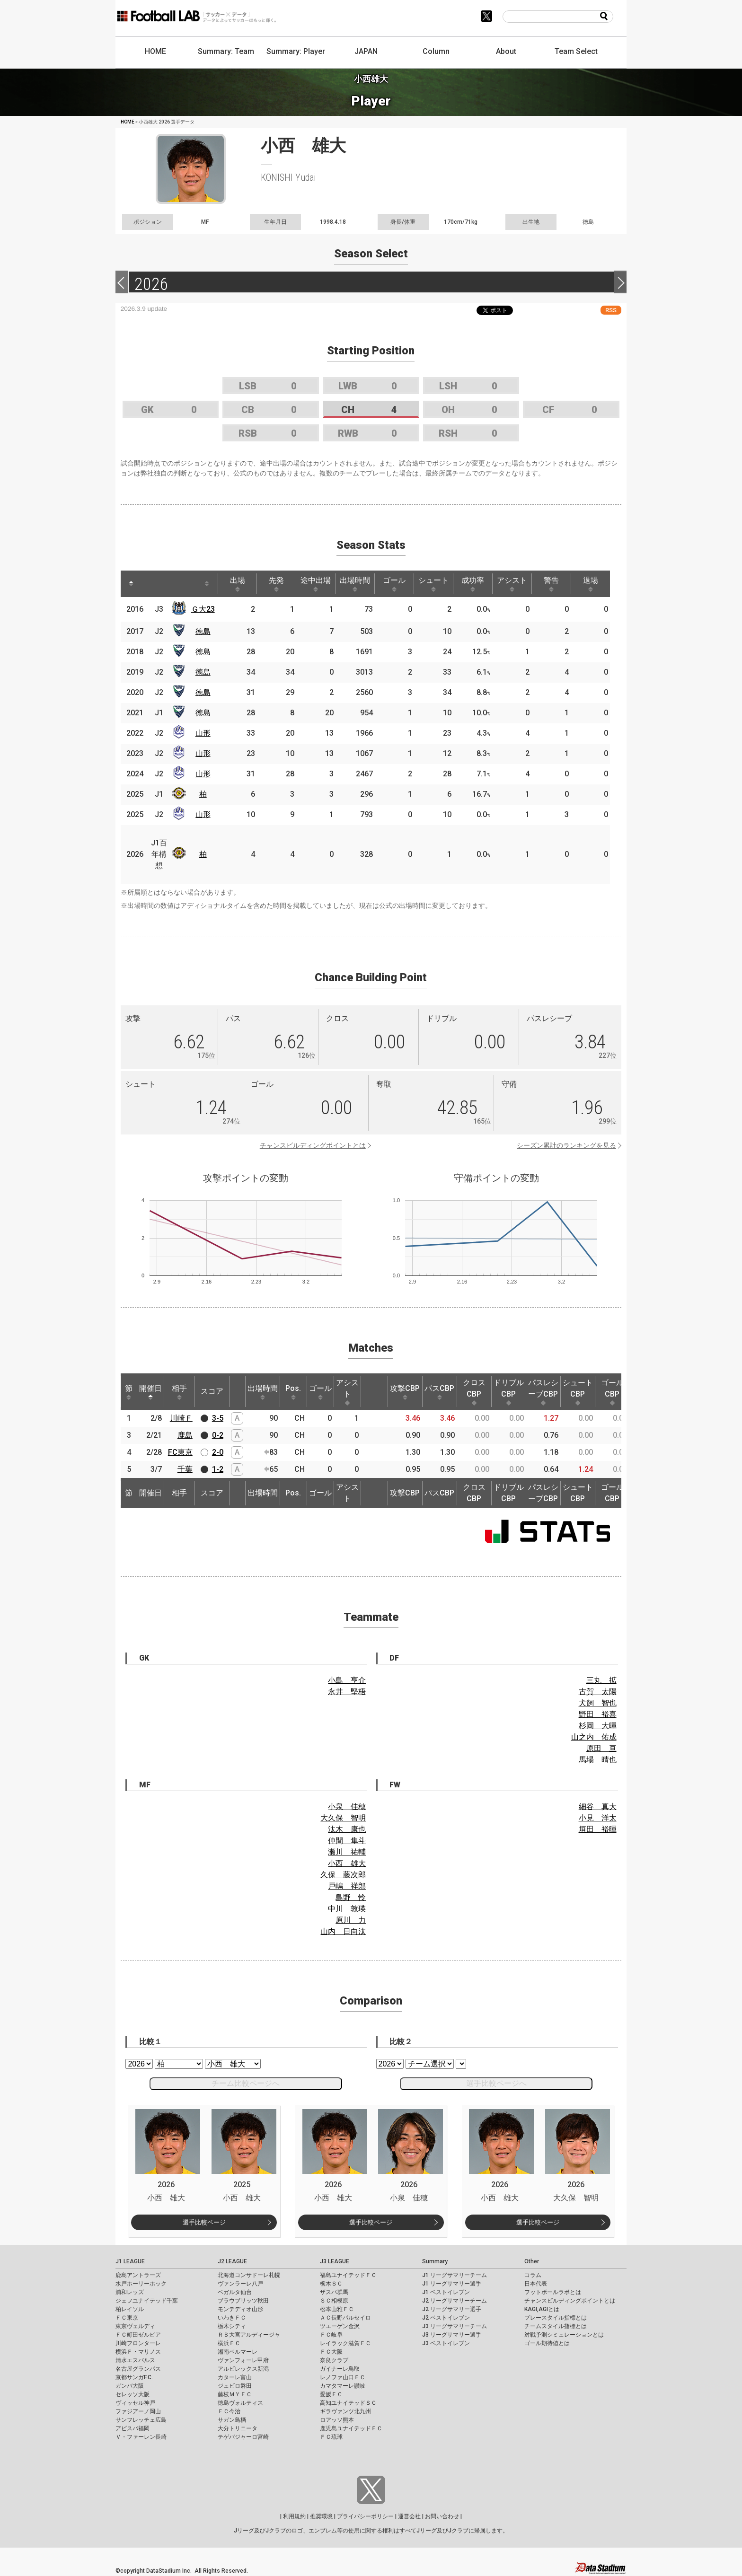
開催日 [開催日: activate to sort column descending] (150, 1392)
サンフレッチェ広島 (141, 2420)
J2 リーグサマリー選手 (451, 2309)
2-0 (217, 1452)
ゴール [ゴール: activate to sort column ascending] (394, 584)
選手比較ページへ (496, 2083)
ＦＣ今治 (229, 2411)
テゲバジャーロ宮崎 (243, 2437)
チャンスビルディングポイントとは (313, 1145)
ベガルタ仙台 (235, 2292)
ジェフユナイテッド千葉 (146, 2300)
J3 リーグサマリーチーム (454, 2326)
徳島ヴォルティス (240, 2403)
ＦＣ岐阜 (331, 2334)
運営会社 (409, 2516)
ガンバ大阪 (129, 2386)
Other (531, 2261)
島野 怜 (351, 1897)
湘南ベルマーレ (237, 2351)
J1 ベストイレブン (446, 2292)
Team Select (576, 51)
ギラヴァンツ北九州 (345, 2411)
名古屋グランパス (138, 2368)
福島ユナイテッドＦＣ (348, 2275)
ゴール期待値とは (547, 2343)
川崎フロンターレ (138, 2343)
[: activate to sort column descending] (131, 584)
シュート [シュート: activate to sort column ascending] (433, 584)
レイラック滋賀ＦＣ (345, 2343)
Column (436, 51)
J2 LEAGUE (232, 2261)
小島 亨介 (347, 1680)
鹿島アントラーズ (138, 2275)
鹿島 (185, 1435)
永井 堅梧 (347, 1691)
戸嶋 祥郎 (347, 1885)
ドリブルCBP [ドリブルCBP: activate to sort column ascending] (509, 1392)
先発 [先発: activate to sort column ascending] (276, 584)
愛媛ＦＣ (331, 2394)
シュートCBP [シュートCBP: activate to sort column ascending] (578, 1392)
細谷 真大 (598, 1806)
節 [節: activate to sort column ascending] (128, 1392)
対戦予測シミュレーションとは (564, 2334)
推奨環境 (321, 2516)
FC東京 (180, 1452)
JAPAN (366, 51)
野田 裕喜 (598, 1714)
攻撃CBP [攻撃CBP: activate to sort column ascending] (405, 1392)
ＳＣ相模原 (334, 2300)
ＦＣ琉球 (331, 2437)
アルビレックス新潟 (243, 2368)
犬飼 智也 (598, 1702)
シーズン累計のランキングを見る (566, 1145)
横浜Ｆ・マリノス (138, 2351)
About (506, 51)
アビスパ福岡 (132, 2428)
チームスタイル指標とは (555, 2326)
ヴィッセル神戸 (135, 2403)
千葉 (185, 1469)
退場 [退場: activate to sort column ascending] (590, 584)
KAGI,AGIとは (541, 2309)
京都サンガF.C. (134, 2377)
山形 (203, 733)
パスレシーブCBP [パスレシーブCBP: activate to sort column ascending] (543, 1392)
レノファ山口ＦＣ (342, 2377)
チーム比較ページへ (246, 2083)
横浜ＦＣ (229, 2343)
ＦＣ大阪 (331, 2351)
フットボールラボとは (552, 2292)
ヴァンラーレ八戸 (240, 2283)
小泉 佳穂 (347, 1806)
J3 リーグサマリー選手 (451, 2334)
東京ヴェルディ (135, 2326)
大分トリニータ (237, 2428)
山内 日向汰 (343, 1931)
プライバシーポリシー (365, 2516)
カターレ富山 (235, 2377)
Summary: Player (295, 51)
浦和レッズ (129, 2292)
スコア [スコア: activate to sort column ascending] (212, 1391)
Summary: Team (226, 51)
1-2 (217, 1469)
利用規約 (294, 2516)
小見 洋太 (598, 1817)
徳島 (203, 631)
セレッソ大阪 (132, 2394)
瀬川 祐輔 (347, 1851)
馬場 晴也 (598, 1759)
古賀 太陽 (598, 1691)
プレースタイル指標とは (555, 2317)
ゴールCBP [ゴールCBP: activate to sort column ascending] (612, 1392)
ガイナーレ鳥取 (340, 2368)
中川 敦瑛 (347, 1908)
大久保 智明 (343, 1817)
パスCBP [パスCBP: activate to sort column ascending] (439, 1392)
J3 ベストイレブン (446, 2343)
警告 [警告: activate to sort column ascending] (551, 584)
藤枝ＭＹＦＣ (235, 2394)
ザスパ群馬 (334, 2292)
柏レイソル (129, 2309)
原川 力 (351, 1920)
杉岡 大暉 (598, 1725)
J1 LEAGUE (130, 2261)
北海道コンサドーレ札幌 (249, 2275)
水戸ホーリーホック (141, 2283)
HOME (155, 51)
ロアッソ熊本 (337, 2420)
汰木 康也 (347, 1829)
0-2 (217, 1435)
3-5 (217, 1418)
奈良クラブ (334, 2360)
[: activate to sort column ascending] (149, 584)
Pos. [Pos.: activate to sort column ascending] (293, 1392)
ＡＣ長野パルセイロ (345, 2317)
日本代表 (535, 2283)
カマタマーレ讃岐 (342, 2386)
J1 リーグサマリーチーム (454, 2275)
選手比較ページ (204, 2222)
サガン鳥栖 (232, 2420)
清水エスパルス (135, 2360)
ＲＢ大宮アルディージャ (249, 2334)
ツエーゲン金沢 (340, 2326)
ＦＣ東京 (126, 2317)
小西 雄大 (347, 1863)
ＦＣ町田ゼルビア (138, 2334)
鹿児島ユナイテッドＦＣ (351, 2428)
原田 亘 (601, 1748)
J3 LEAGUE (334, 2261)
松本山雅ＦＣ (337, 2309)
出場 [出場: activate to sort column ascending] (237, 584)
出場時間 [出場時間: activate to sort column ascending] (355, 584)
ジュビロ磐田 (235, 2386)
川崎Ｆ (181, 1418)
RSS (611, 310)
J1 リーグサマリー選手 (451, 2283)
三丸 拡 (601, 1680)
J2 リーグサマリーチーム (454, 2300)
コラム (532, 2275)
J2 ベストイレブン (446, 2317)
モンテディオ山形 (240, 2309)
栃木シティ (232, 2326)
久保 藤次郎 (343, 1874)
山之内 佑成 (594, 1736)
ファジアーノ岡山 (138, 2411)
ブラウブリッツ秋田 (243, 2300)
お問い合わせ (442, 2516)
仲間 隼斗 (347, 1840)
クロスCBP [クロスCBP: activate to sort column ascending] (474, 1392)
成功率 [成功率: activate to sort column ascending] (472, 584)
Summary (435, 2261)
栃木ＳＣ (331, 2283)
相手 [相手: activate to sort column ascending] (179, 1392)
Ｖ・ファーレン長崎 (141, 2437)
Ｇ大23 (203, 609)
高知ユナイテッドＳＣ (348, 2403)
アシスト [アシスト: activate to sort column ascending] (512, 584)
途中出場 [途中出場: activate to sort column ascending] (315, 584)
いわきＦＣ (232, 2317)
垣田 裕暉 (598, 1829)
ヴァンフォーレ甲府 (243, 2360)
